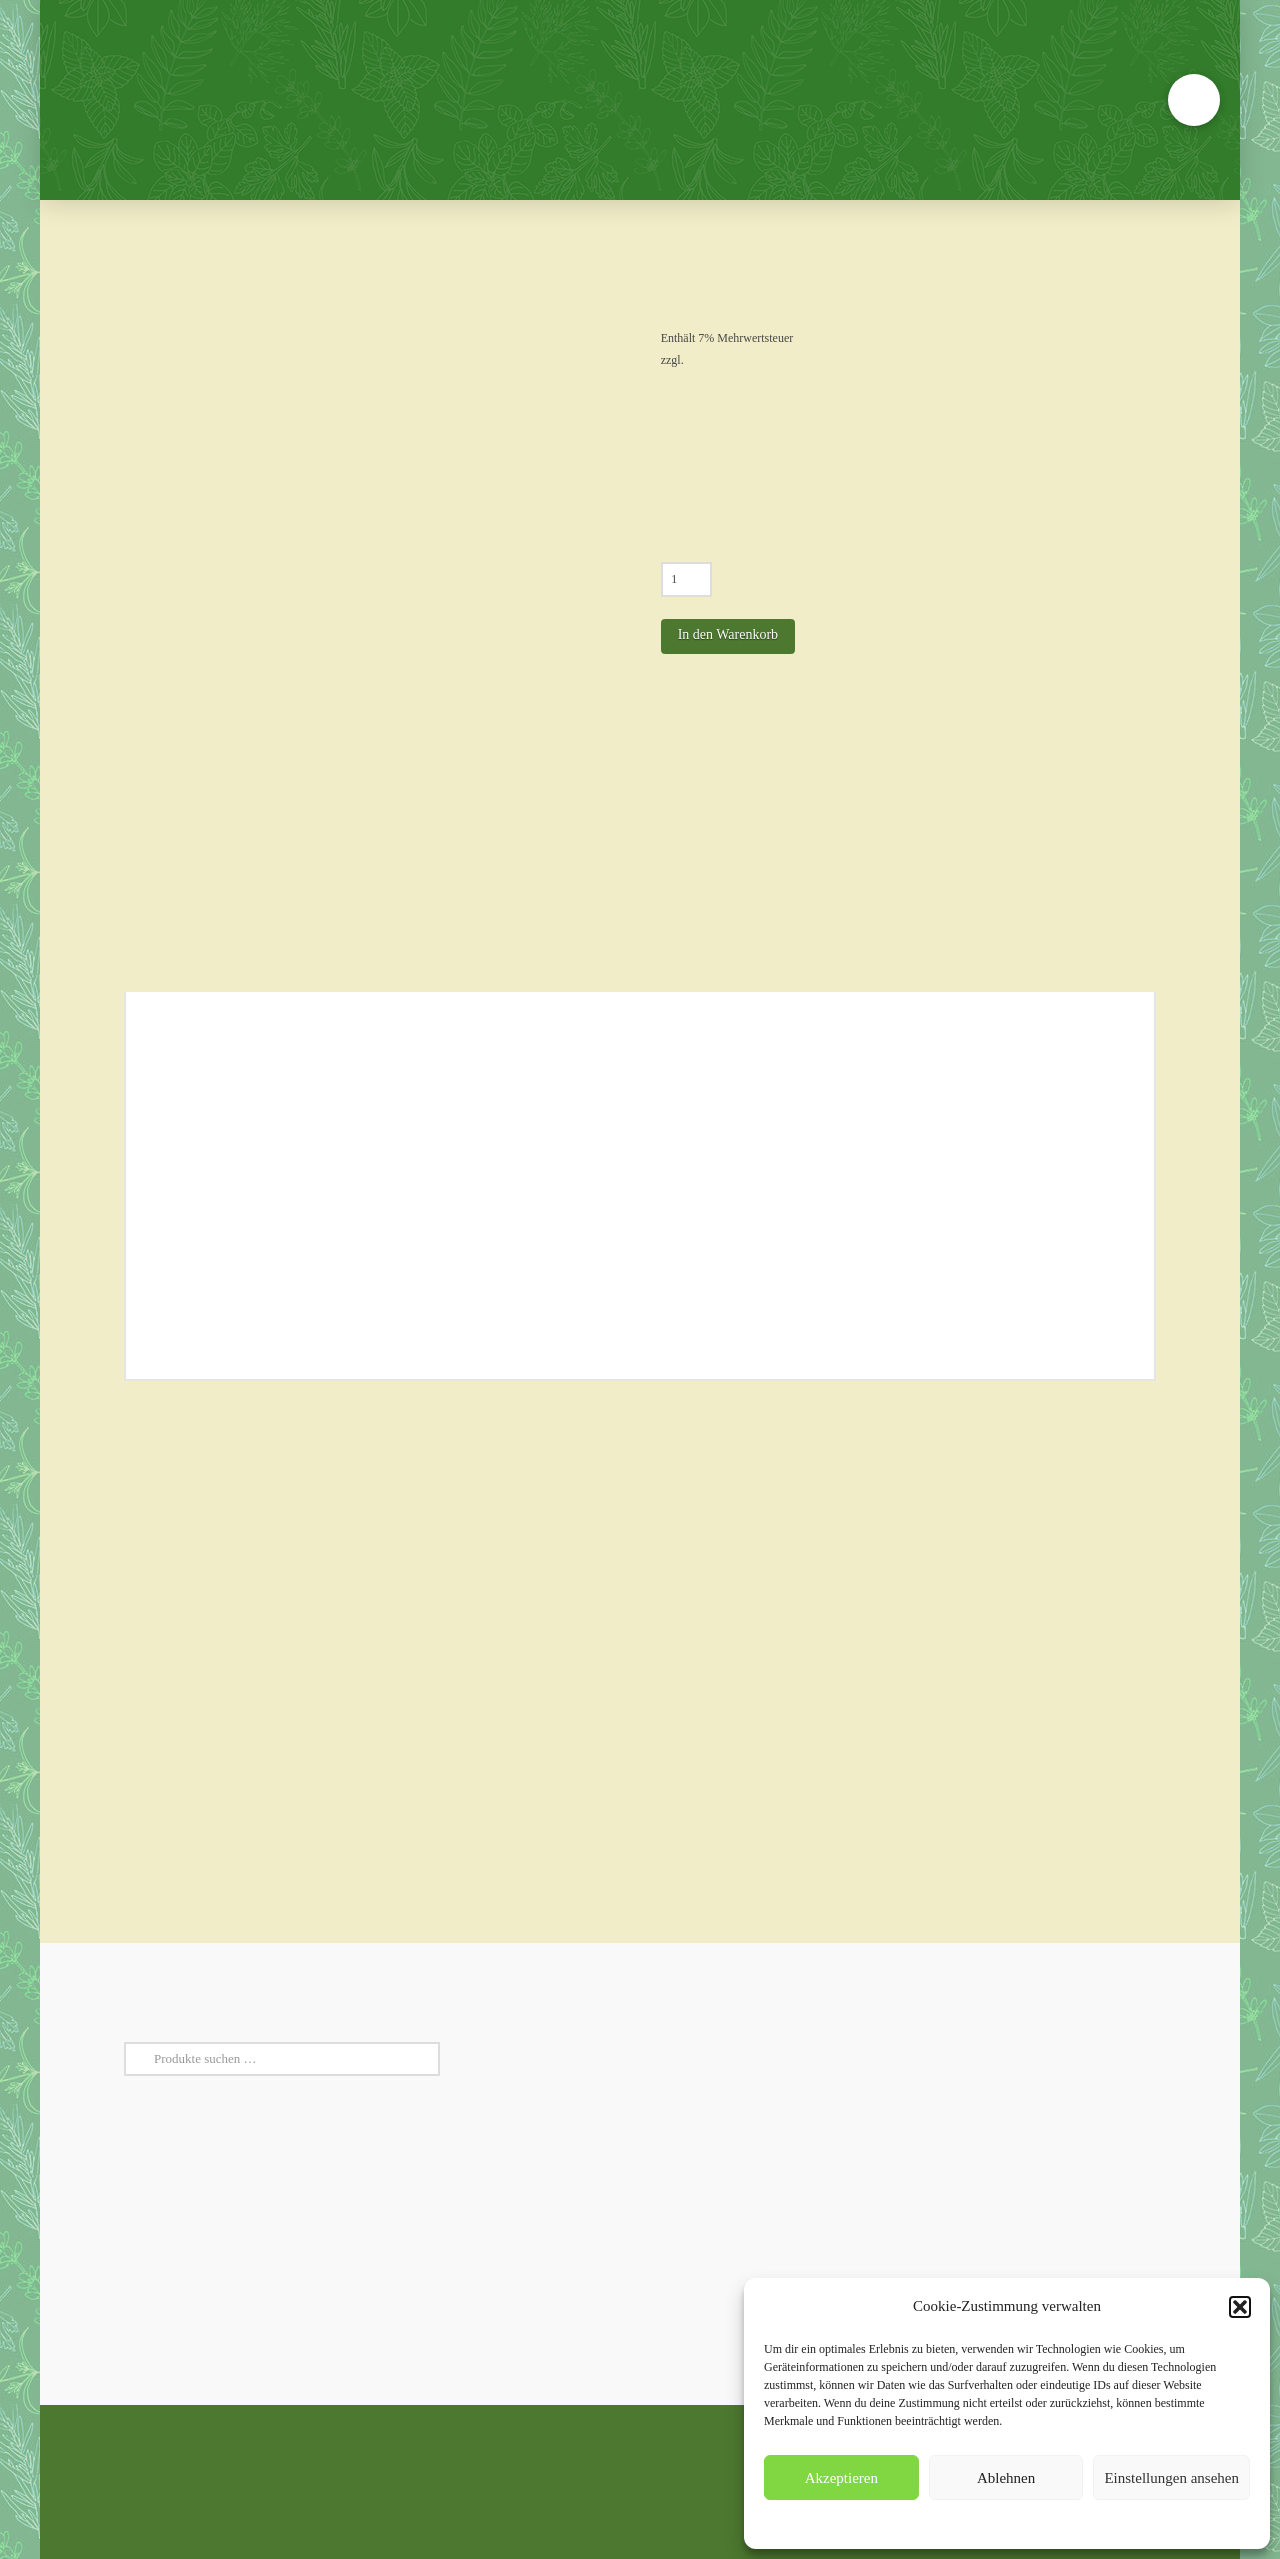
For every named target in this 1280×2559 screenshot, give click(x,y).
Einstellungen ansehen (1171, 2478)
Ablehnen (1006, 2478)
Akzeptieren (841, 2478)
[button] (1240, 2307)
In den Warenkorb (728, 634)
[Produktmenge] (686, 579)
